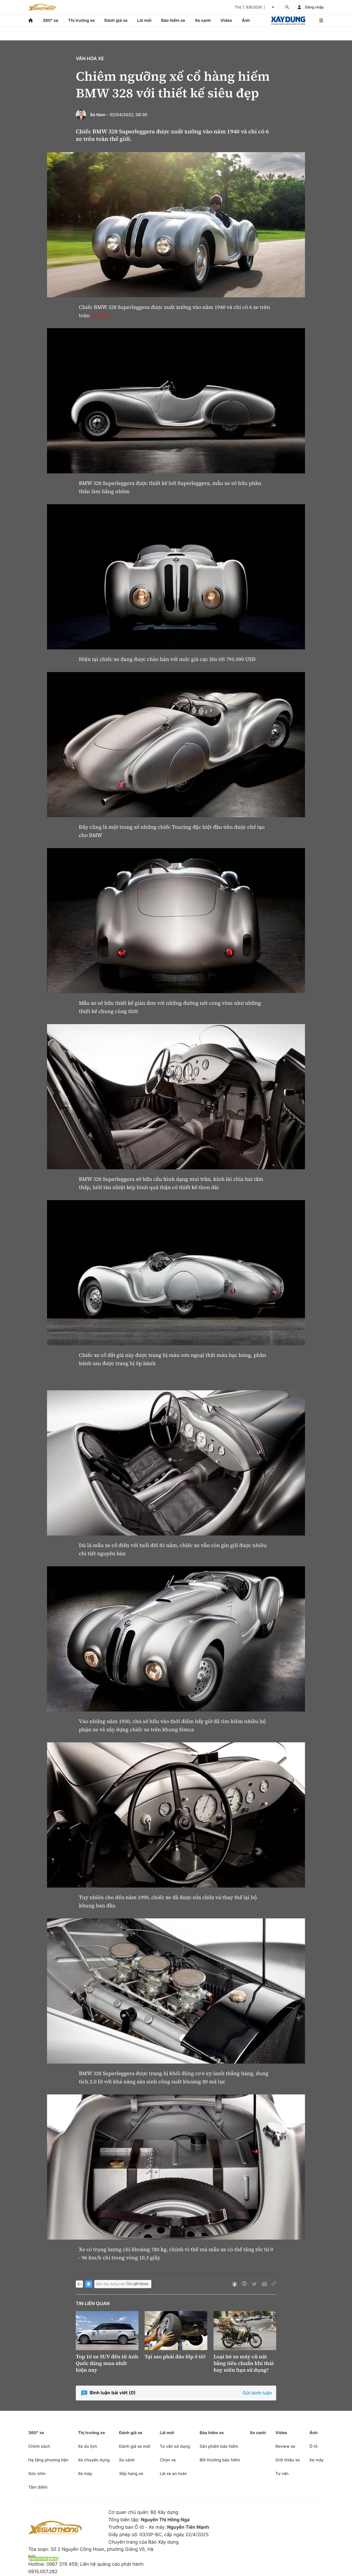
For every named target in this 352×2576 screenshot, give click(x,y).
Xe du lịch (87, 2446)
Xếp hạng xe (131, 2473)
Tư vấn (282, 2473)
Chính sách (39, 2446)
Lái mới (144, 20)
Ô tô (313, 2446)
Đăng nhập (314, 7)
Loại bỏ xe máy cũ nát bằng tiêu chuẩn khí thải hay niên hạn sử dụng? (244, 2363)
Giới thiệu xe (287, 2459)
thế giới (100, 315)
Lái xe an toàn (173, 2473)
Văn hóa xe (90, 58)
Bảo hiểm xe (173, 20)
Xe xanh (203, 20)
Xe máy (85, 2473)
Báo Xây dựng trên (122, 2284)
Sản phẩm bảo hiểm (219, 2446)
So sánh (127, 2459)
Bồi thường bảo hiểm (220, 2459)
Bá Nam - (99, 114)
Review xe (285, 2446)
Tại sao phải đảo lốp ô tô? (175, 2356)
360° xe (50, 20)
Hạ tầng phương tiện (48, 2459)
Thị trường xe (81, 20)
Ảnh (246, 20)
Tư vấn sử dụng (175, 2446)
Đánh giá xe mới (134, 2446)
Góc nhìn (37, 2473)
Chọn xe (168, 2459)
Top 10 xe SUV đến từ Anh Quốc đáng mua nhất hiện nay (107, 2363)
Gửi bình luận (257, 2393)
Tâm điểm (38, 2487)
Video (226, 20)
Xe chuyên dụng (93, 2459)
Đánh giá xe (116, 20)
